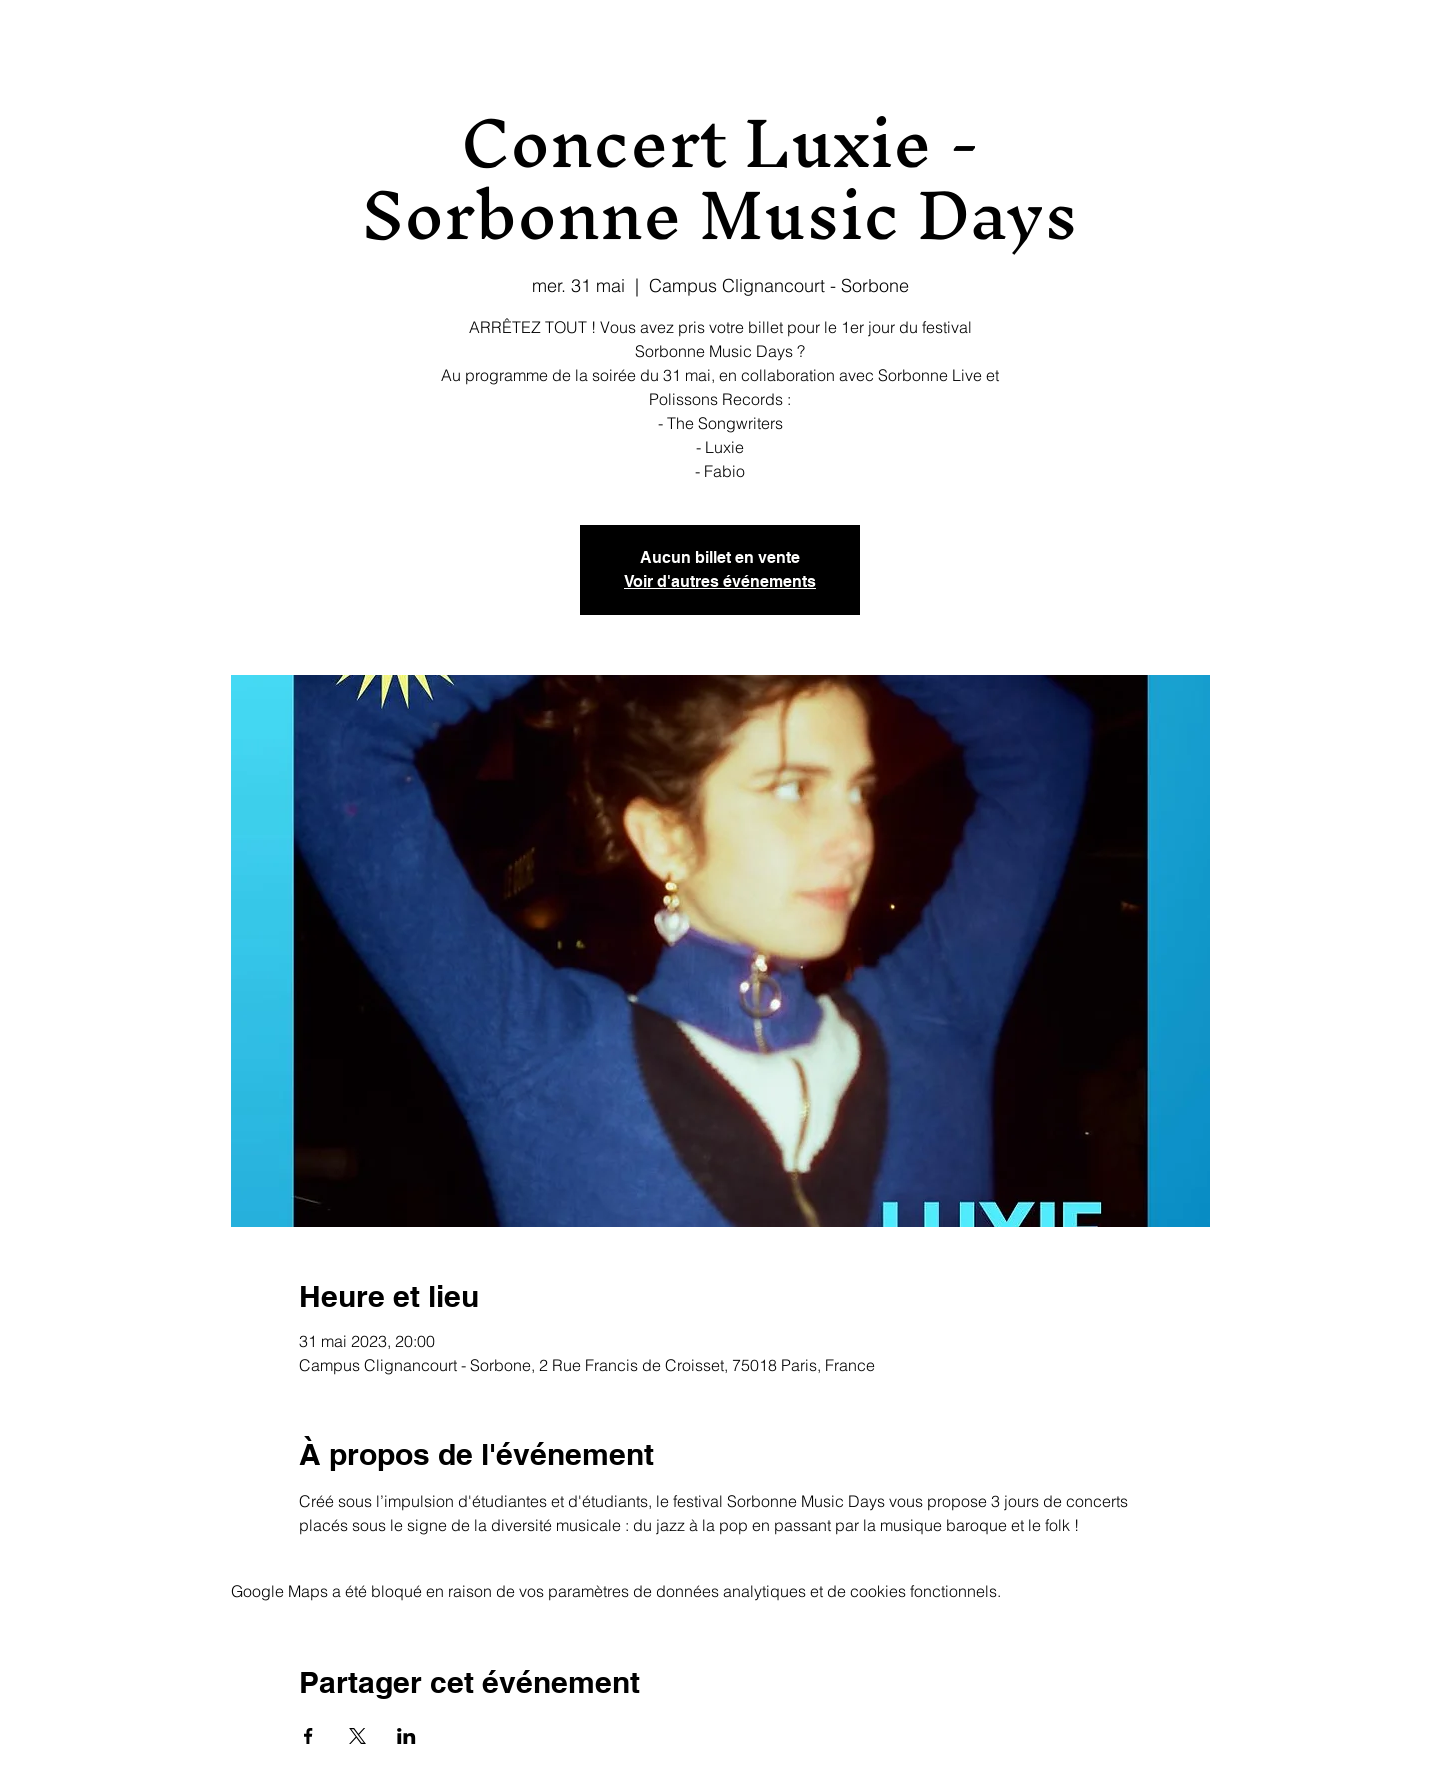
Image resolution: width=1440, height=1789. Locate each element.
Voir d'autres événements (720, 581)
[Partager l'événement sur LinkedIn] (406, 1736)
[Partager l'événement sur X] (357, 1736)
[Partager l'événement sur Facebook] (308, 1736)
